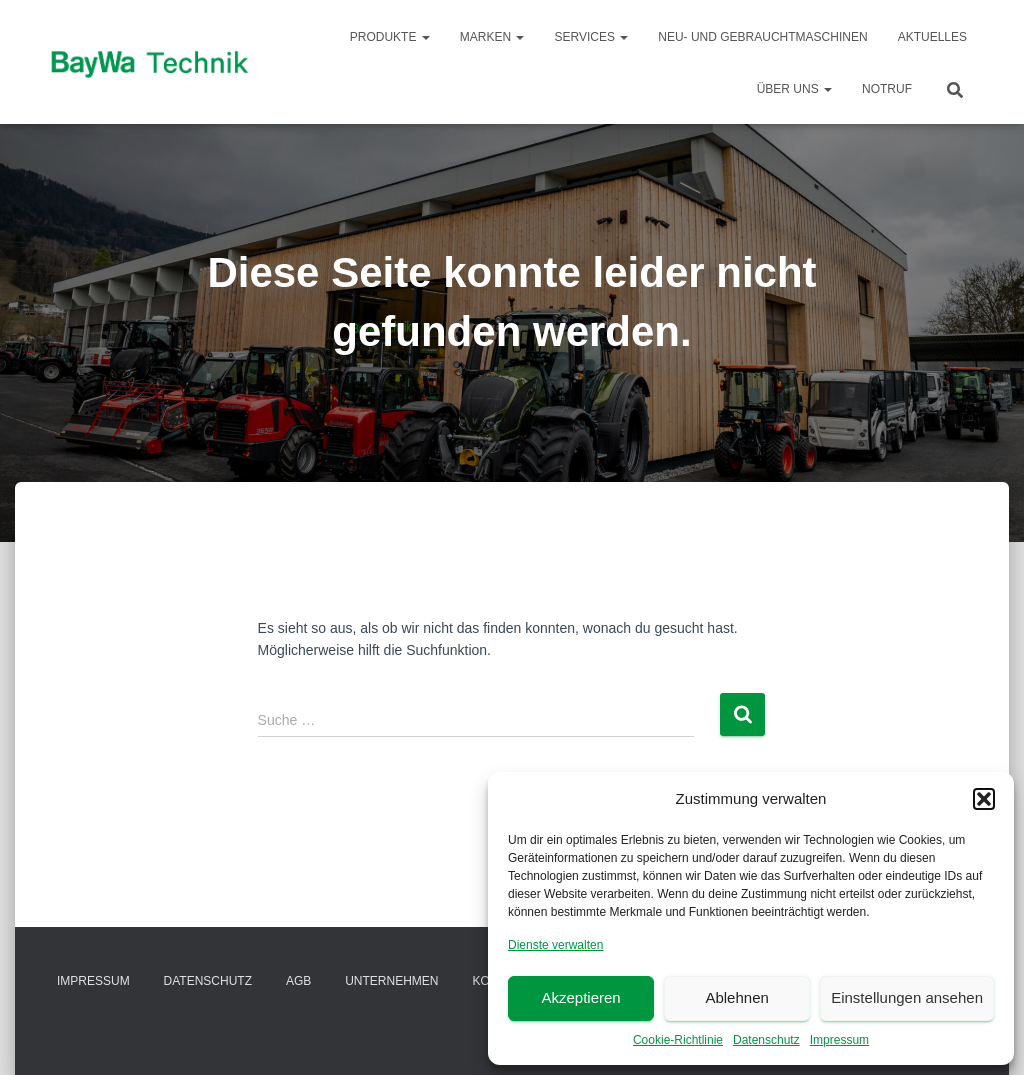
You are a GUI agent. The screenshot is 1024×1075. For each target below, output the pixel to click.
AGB (298, 981)
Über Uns (794, 89)
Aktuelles (932, 37)
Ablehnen (736, 997)
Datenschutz (766, 1040)
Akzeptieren (580, 997)
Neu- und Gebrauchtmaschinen (762, 37)
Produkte (390, 37)
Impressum (839, 1040)
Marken (492, 37)
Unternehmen (391, 981)
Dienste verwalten (555, 945)
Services (591, 37)
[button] (984, 799)
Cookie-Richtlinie (678, 1040)
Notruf (887, 89)
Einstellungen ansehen (907, 997)
